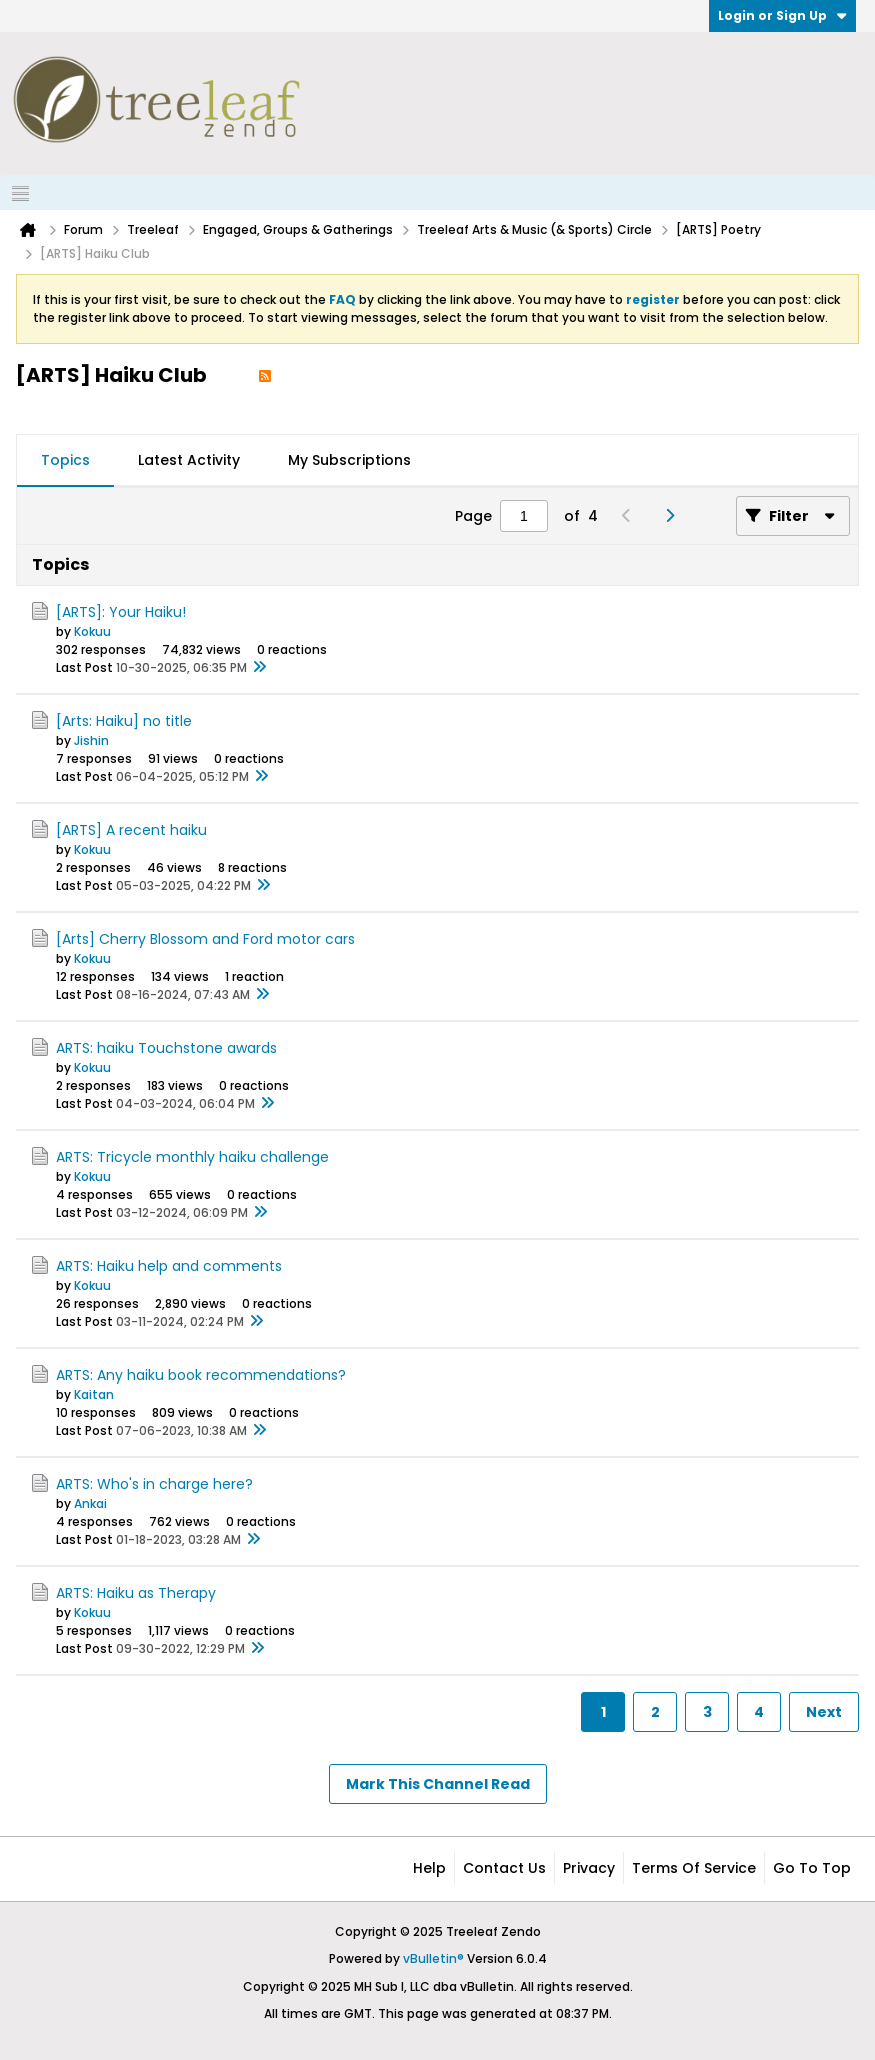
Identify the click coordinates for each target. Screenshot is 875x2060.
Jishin (91, 740)
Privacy (589, 1868)
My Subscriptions (349, 460)
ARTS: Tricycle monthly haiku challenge (192, 1157)
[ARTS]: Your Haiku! (121, 612)
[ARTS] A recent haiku (131, 830)
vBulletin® (433, 1958)
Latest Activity (189, 460)
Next (824, 1712)
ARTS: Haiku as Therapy (136, 1593)
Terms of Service (694, 1868)
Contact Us (504, 1868)
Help (429, 1868)
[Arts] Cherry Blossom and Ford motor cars (205, 939)
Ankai (90, 1503)
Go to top (812, 1868)
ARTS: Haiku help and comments (169, 1266)
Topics (65, 460)
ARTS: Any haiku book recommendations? (201, 1375)
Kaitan (94, 1394)
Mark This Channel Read (438, 1784)
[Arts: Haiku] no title (124, 721)
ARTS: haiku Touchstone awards (166, 1048)
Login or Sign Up (782, 15)
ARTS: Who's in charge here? (154, 1484)
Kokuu (92, 631)
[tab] (65, 461)
